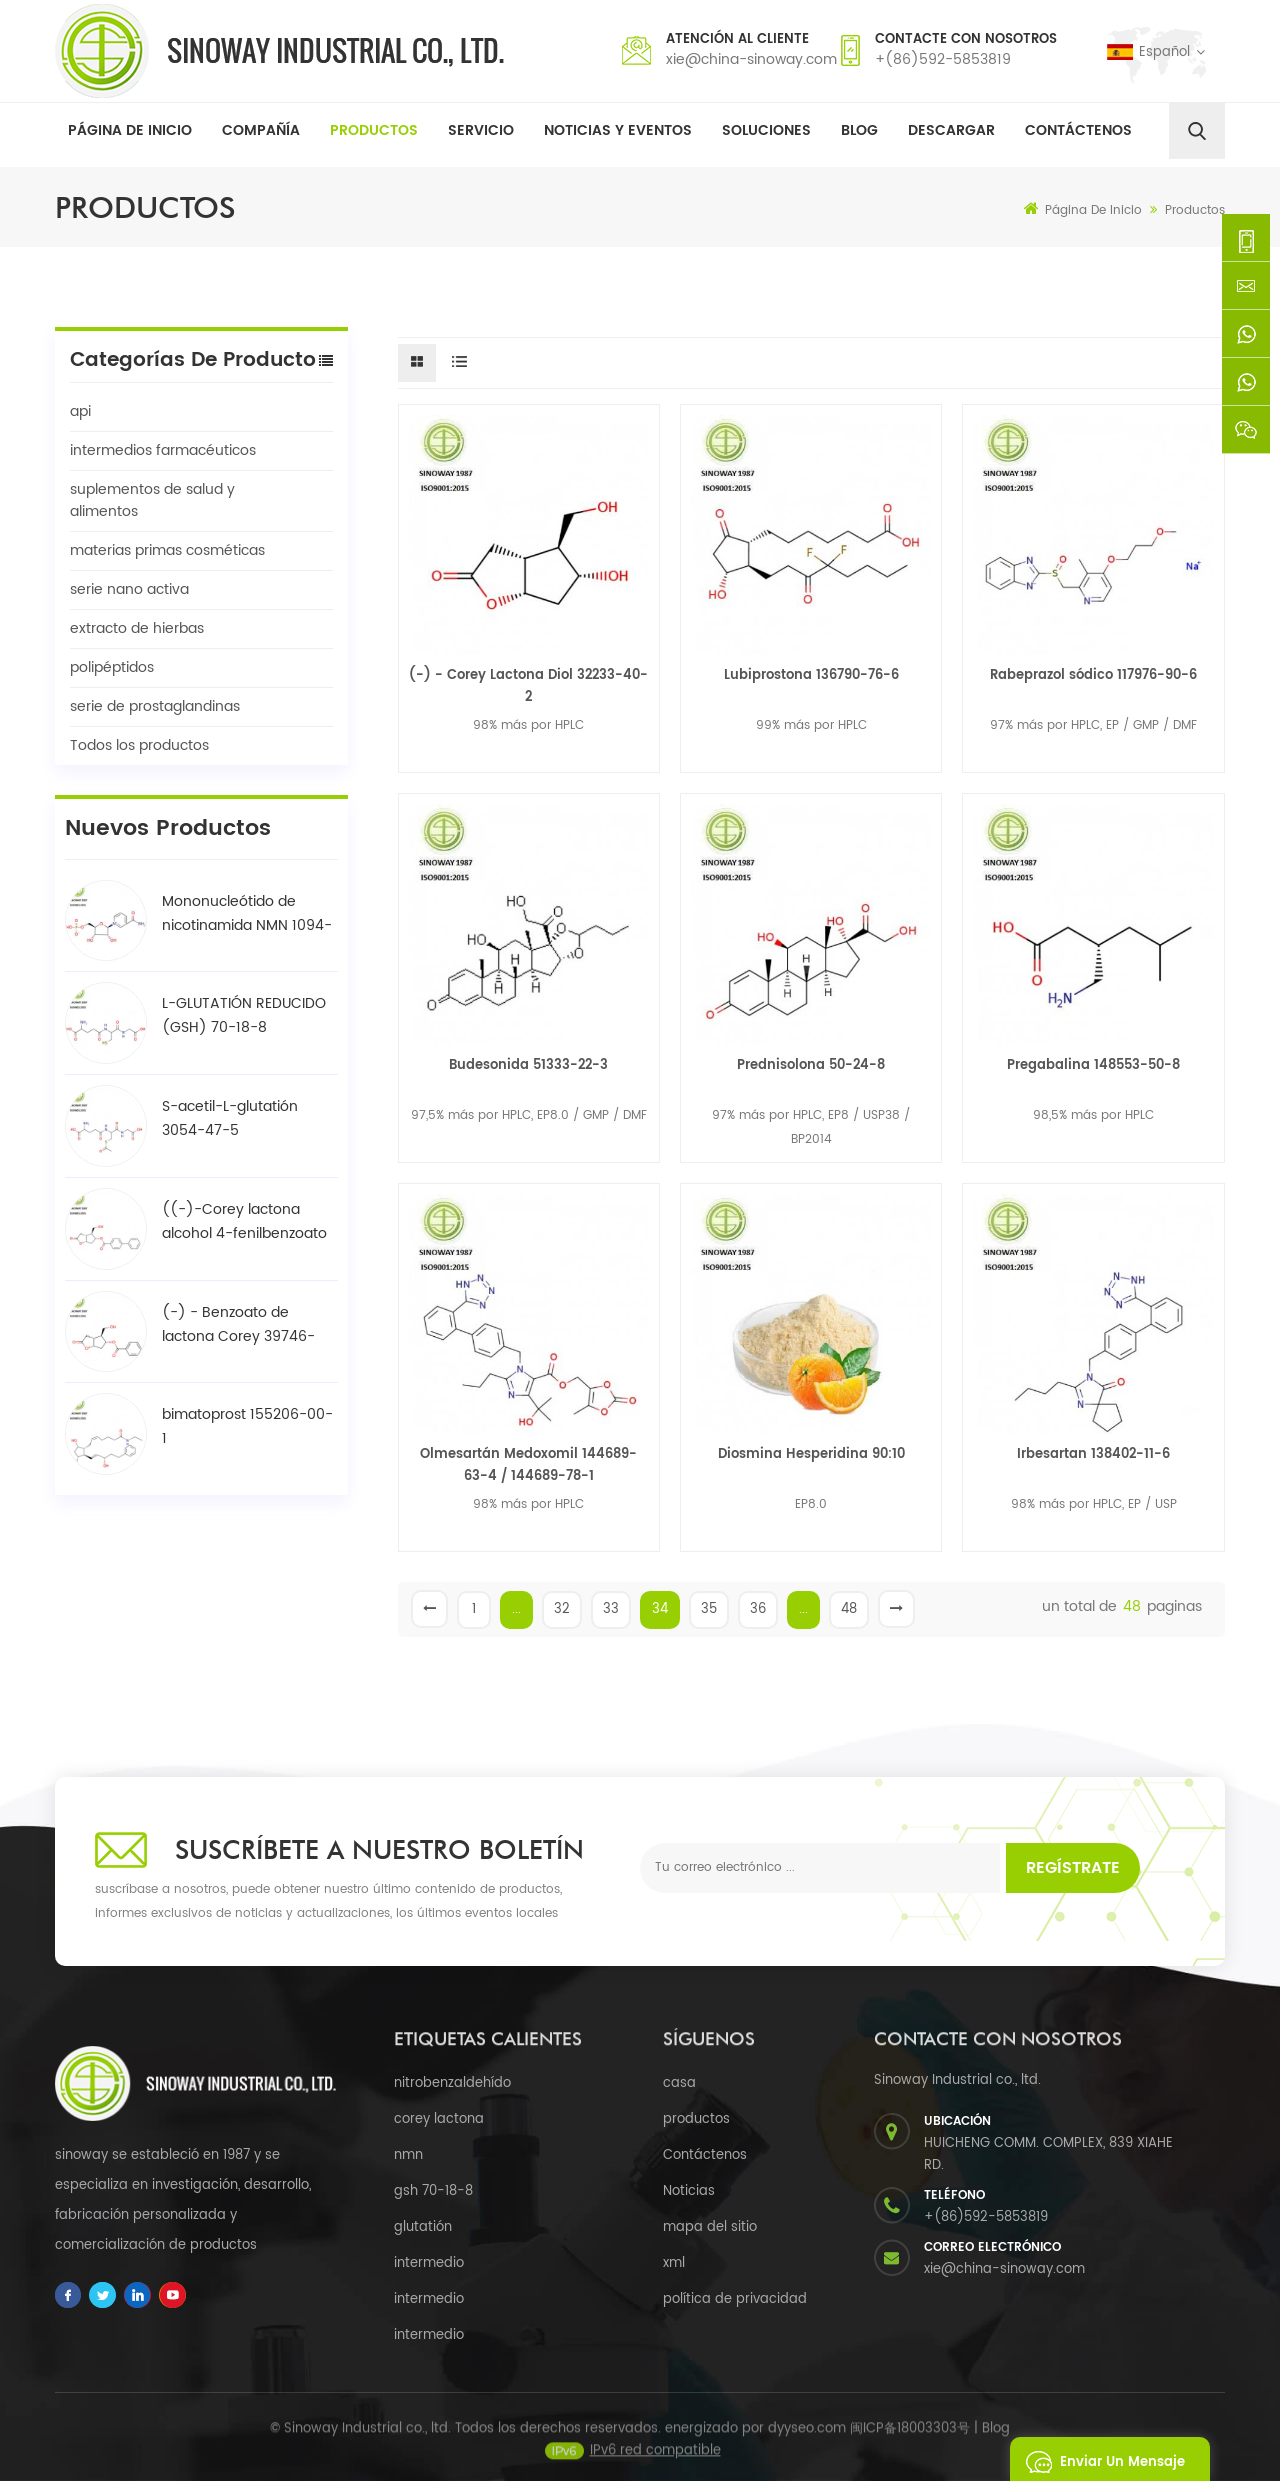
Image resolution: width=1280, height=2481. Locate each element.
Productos (374, 130)
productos (696, 2119)
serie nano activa (129, 589)
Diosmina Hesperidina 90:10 (811, 1454)
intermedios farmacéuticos (163, 450)
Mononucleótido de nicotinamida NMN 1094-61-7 (247, 914)
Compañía (261, 130)
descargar (951, 130)
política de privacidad (735, 2299)
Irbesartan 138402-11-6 (1093, 1454)
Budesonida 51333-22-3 (528, 1065)
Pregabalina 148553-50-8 (1093, 1065)
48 (849, 1609)
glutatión (423, 2227)
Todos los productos (139, 745)
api (80, 411)
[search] (1197, 131)
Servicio (481, 130)
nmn (408, 2155)
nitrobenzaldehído (452, 2083)
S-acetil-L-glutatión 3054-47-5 (230, 1118)
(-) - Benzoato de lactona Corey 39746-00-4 (238, 1325)
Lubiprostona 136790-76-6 (811, 675)
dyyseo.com (807, 2446)
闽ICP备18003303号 (910, 2446)
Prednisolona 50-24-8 (811, 1065)
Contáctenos (1078, 130)
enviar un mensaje (1100, 2459)
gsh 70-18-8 (433, 2191)
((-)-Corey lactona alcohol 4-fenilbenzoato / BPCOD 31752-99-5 (244, 1222)
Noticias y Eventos (618, 130)
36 (758, 1609)
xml (674, 2263)
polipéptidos (112, 667)
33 (611, 1609)
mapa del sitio (710, 2227)
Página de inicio (130, 130)
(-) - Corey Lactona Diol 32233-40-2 (528, 686)
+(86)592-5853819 (943, 59)
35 (709, 1609)
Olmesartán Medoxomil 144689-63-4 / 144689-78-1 (528, 1465)
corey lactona (439, 2119)
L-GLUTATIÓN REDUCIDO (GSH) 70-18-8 (244, 1015)
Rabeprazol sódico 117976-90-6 (1093, 675)
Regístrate (1073, 1868)
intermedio (429, 2263)
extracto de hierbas (137, 628)
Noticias (689, 2191)
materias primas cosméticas (167, 550)
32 (562, 1609)
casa (679, 2083)
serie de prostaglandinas (155, 706)
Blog (859, 130)
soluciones (766, 130)
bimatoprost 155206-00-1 (247, 1426)
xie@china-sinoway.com (751, 59)
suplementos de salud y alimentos (152, 500)
